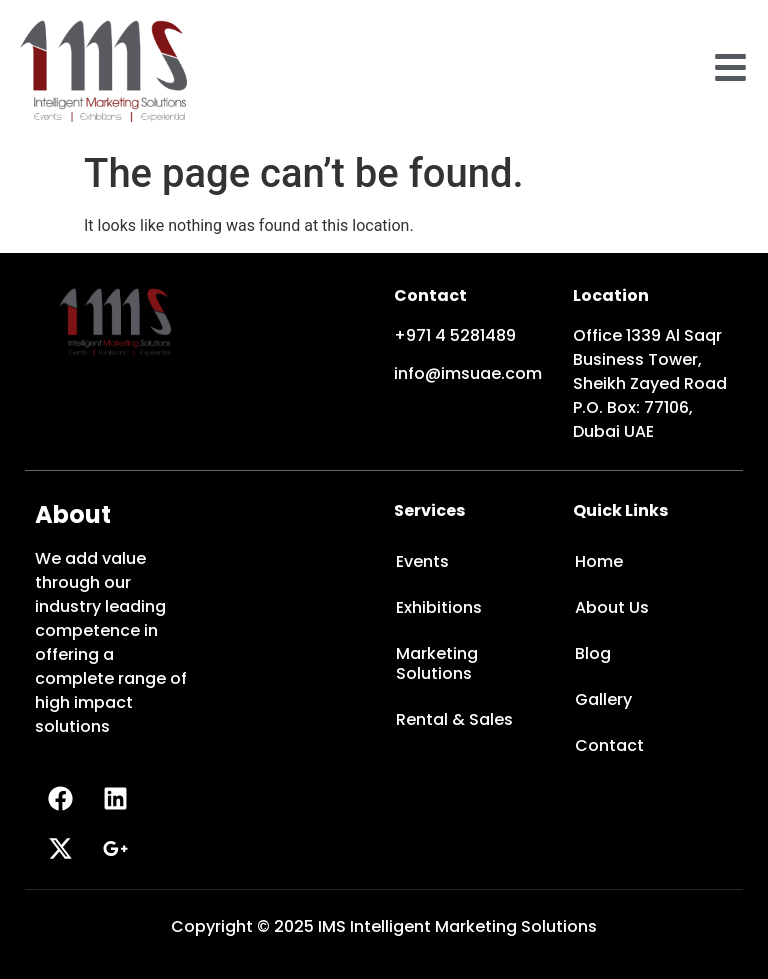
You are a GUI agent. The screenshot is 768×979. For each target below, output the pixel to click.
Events (422, 561)
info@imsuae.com (468, 373)
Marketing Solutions (437, 663)
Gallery (603, 699)
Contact (609, 745)
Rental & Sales (454, 719)
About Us (612, 607)
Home (599, 561)
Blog (593, 653)
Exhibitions (439, 607)
